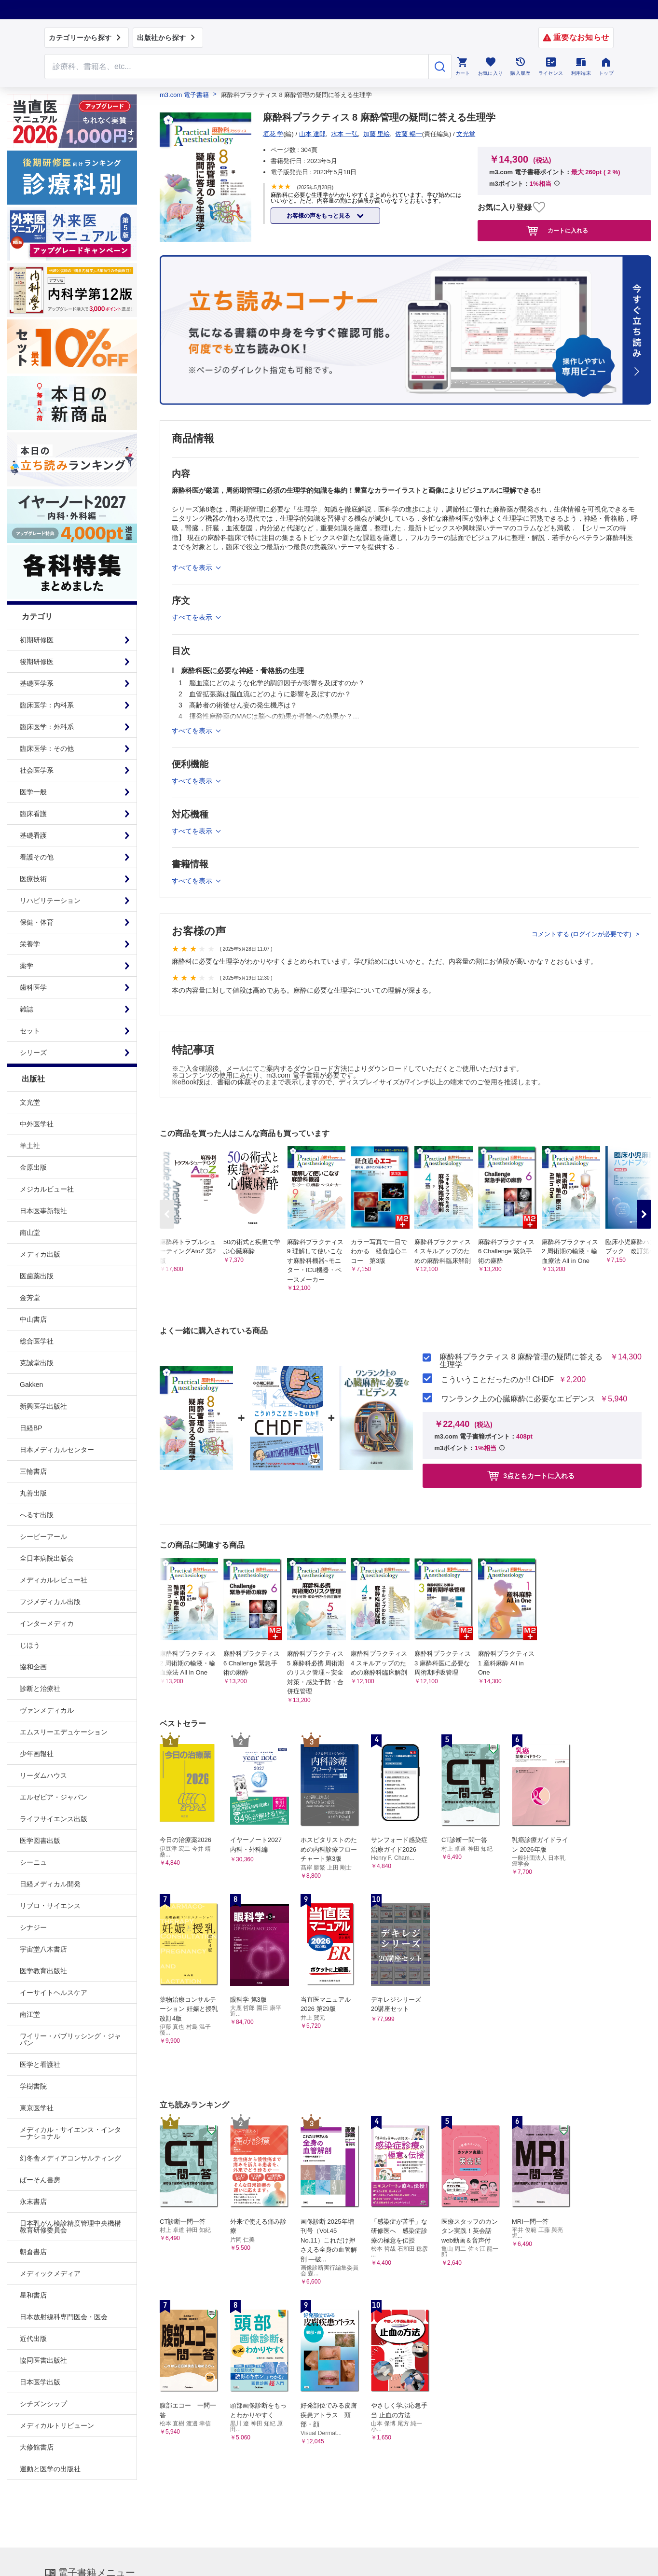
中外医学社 (37, 1124)
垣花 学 (273, 134)
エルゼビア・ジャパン (53, 1797)
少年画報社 (37, 1754)
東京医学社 (37, 2108)
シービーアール (43, 1536)
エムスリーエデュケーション (64, 1732)
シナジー (33, 1927)
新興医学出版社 (43, 1406)
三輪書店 (33, 1471)
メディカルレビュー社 (53, 1580)
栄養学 (30, 944)
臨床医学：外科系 (47, 727)
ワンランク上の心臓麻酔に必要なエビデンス (518, 1399)
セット (30, 1031)
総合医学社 (37, 1341)
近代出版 (33, 2338)
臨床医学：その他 (47, 748)
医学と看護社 (40, 2064)
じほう (30, 1645)
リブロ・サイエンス (50, 1906)
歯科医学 (33, 987)
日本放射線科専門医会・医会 (64, 2317)
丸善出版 (33, 1493)
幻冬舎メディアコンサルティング (70, 2158)
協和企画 (33, 1667)
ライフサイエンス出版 (53, 1819)
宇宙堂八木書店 (43, 1949)
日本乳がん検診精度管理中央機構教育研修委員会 (70, 2226)
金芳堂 (30, 1298)
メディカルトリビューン (57, 2425)
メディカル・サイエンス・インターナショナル (70, 2133)
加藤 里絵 (376, 134)
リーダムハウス (43, 1775)
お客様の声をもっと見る (319, 215)
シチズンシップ (43, 2404)
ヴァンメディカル (47, 1710)
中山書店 (33, 1319)
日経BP (31, 1428)
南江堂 (30, 2014)
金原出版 (33, 1167)
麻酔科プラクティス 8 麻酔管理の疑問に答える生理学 (521, 1361)
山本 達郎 (312, 134)
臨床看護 (33, 813)
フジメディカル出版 (50, 1602)
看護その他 (37, 857)
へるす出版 (37, 1515)
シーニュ (33, 1862)
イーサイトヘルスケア (53, 1992)
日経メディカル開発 (50, 1884)
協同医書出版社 (43, 2360)
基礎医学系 (37, 683)
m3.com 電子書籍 (184, 95)
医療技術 (33, 879)
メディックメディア (50, 2273)
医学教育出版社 (43, 1971)
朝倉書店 (33, 2252)
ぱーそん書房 (40, 2180)
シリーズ (33, 1052)
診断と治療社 (40, 1688)
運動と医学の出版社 (50, 2469)
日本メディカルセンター (57, 1450)
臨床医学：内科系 (47, 705)
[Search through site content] (236, 66)
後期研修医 (37, 661)
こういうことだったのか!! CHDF (497, 1380)
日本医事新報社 (43, 1211)
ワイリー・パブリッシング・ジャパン (70, 2039)
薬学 (26, 965)
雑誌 (26, 1009)
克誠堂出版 (37, 1363)
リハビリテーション (50, 900)
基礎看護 (33, 835)
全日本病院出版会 (47, 1558)
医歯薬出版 (37, 1276)
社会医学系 (37, 770)
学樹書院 (33, 2086)
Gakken (31, 1384)
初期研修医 (37, 640)
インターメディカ (47, 1623)
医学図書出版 (40, 1840)
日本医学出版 (40, 2382)
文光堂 (30, 1102)
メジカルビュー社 (47, 1189)
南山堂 (30, 1232)
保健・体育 (37, 922)
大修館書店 (37, 2447)
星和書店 (33, 2295)
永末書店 (33, 2201)
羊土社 (30, 1146)
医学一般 (33, 792)
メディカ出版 (40, 1254)
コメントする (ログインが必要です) (582, 934)
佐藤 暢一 (408, 134)
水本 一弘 (344, 134)
